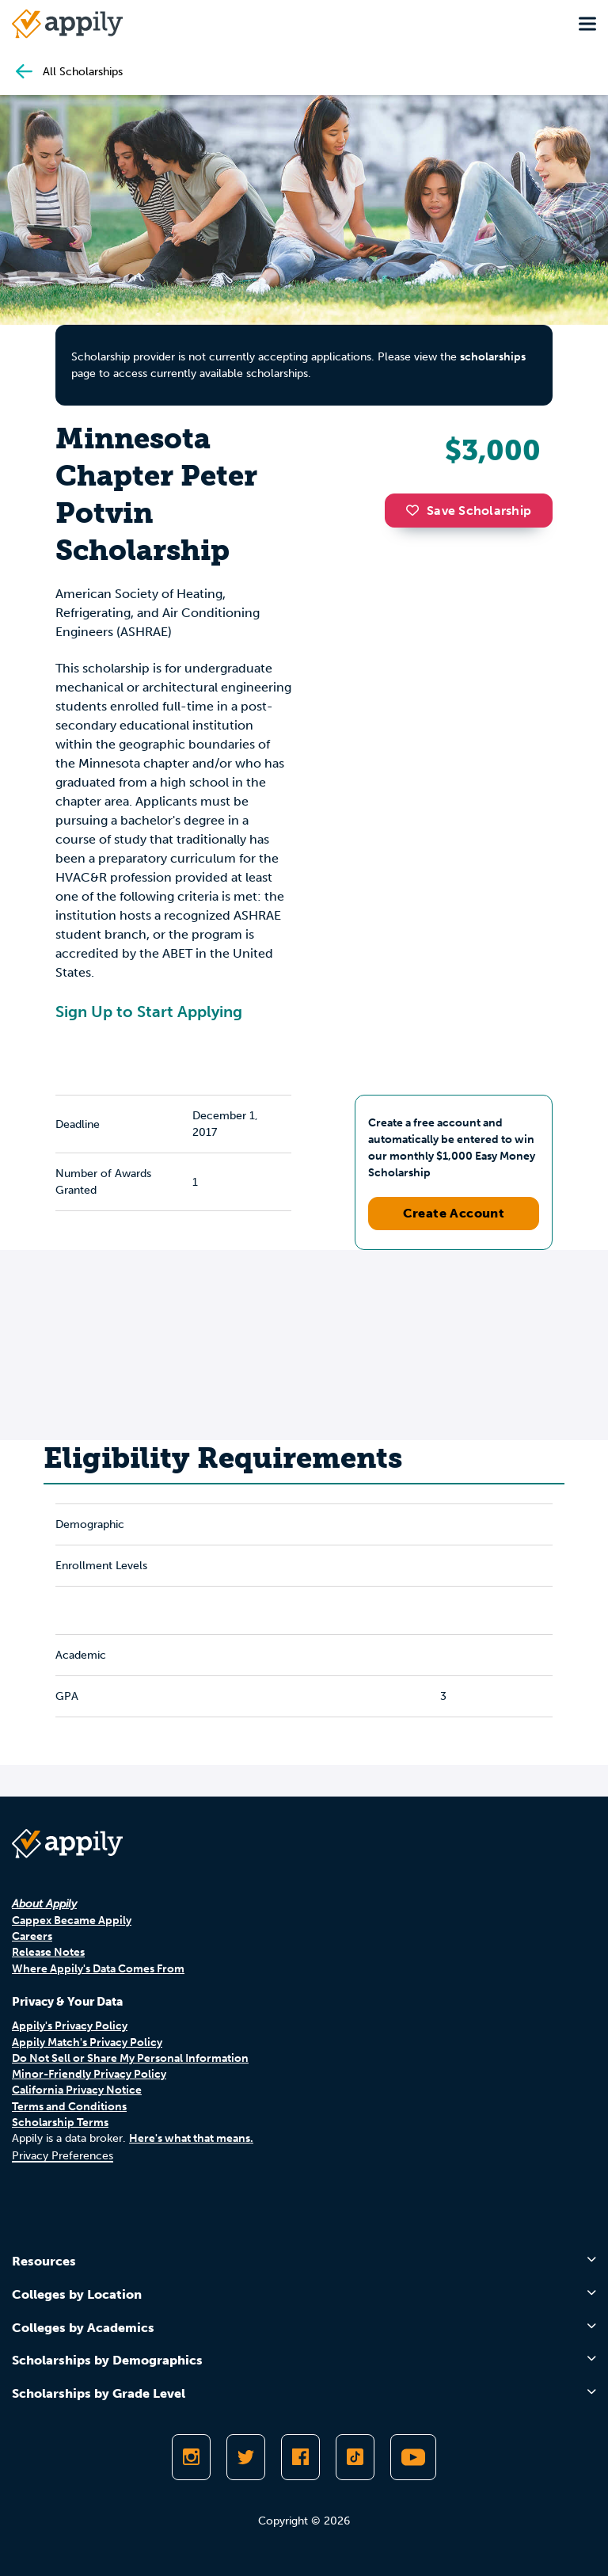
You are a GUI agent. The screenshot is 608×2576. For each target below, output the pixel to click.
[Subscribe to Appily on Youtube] (413, 2457)
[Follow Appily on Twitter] (245, 2457)
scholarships (493, 357)
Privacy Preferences (62, 2156)
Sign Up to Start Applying (148, 1011)
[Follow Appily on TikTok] (355, 2457)
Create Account (454, 1213)
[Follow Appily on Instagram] (191, 2457)
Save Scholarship (468, 510)
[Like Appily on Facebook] (300, 2457)
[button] (416, 510)
